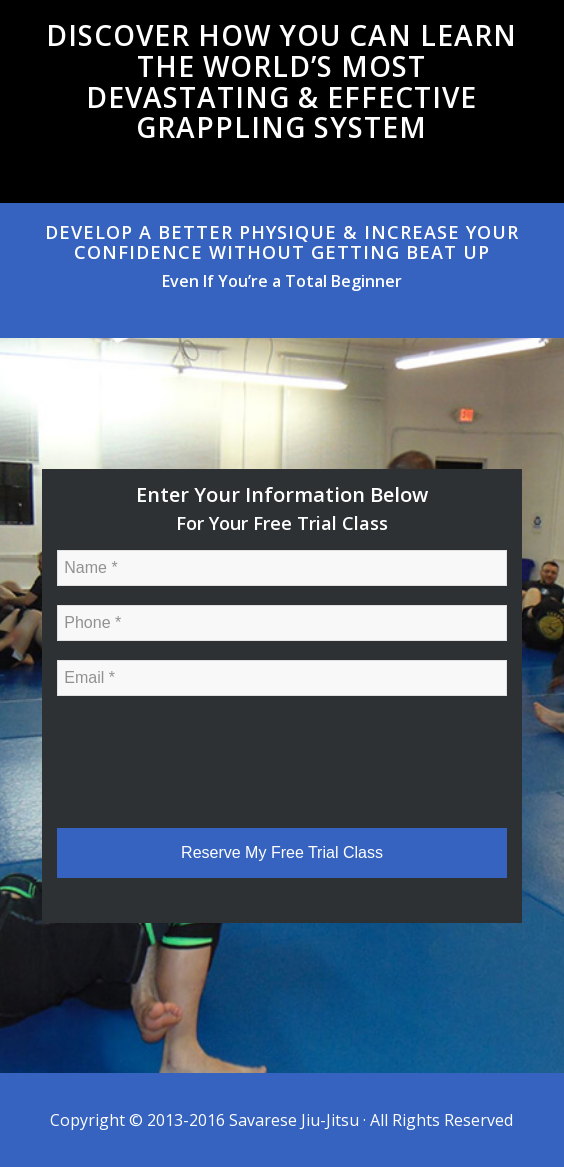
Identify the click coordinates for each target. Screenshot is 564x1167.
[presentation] (209, 754)
